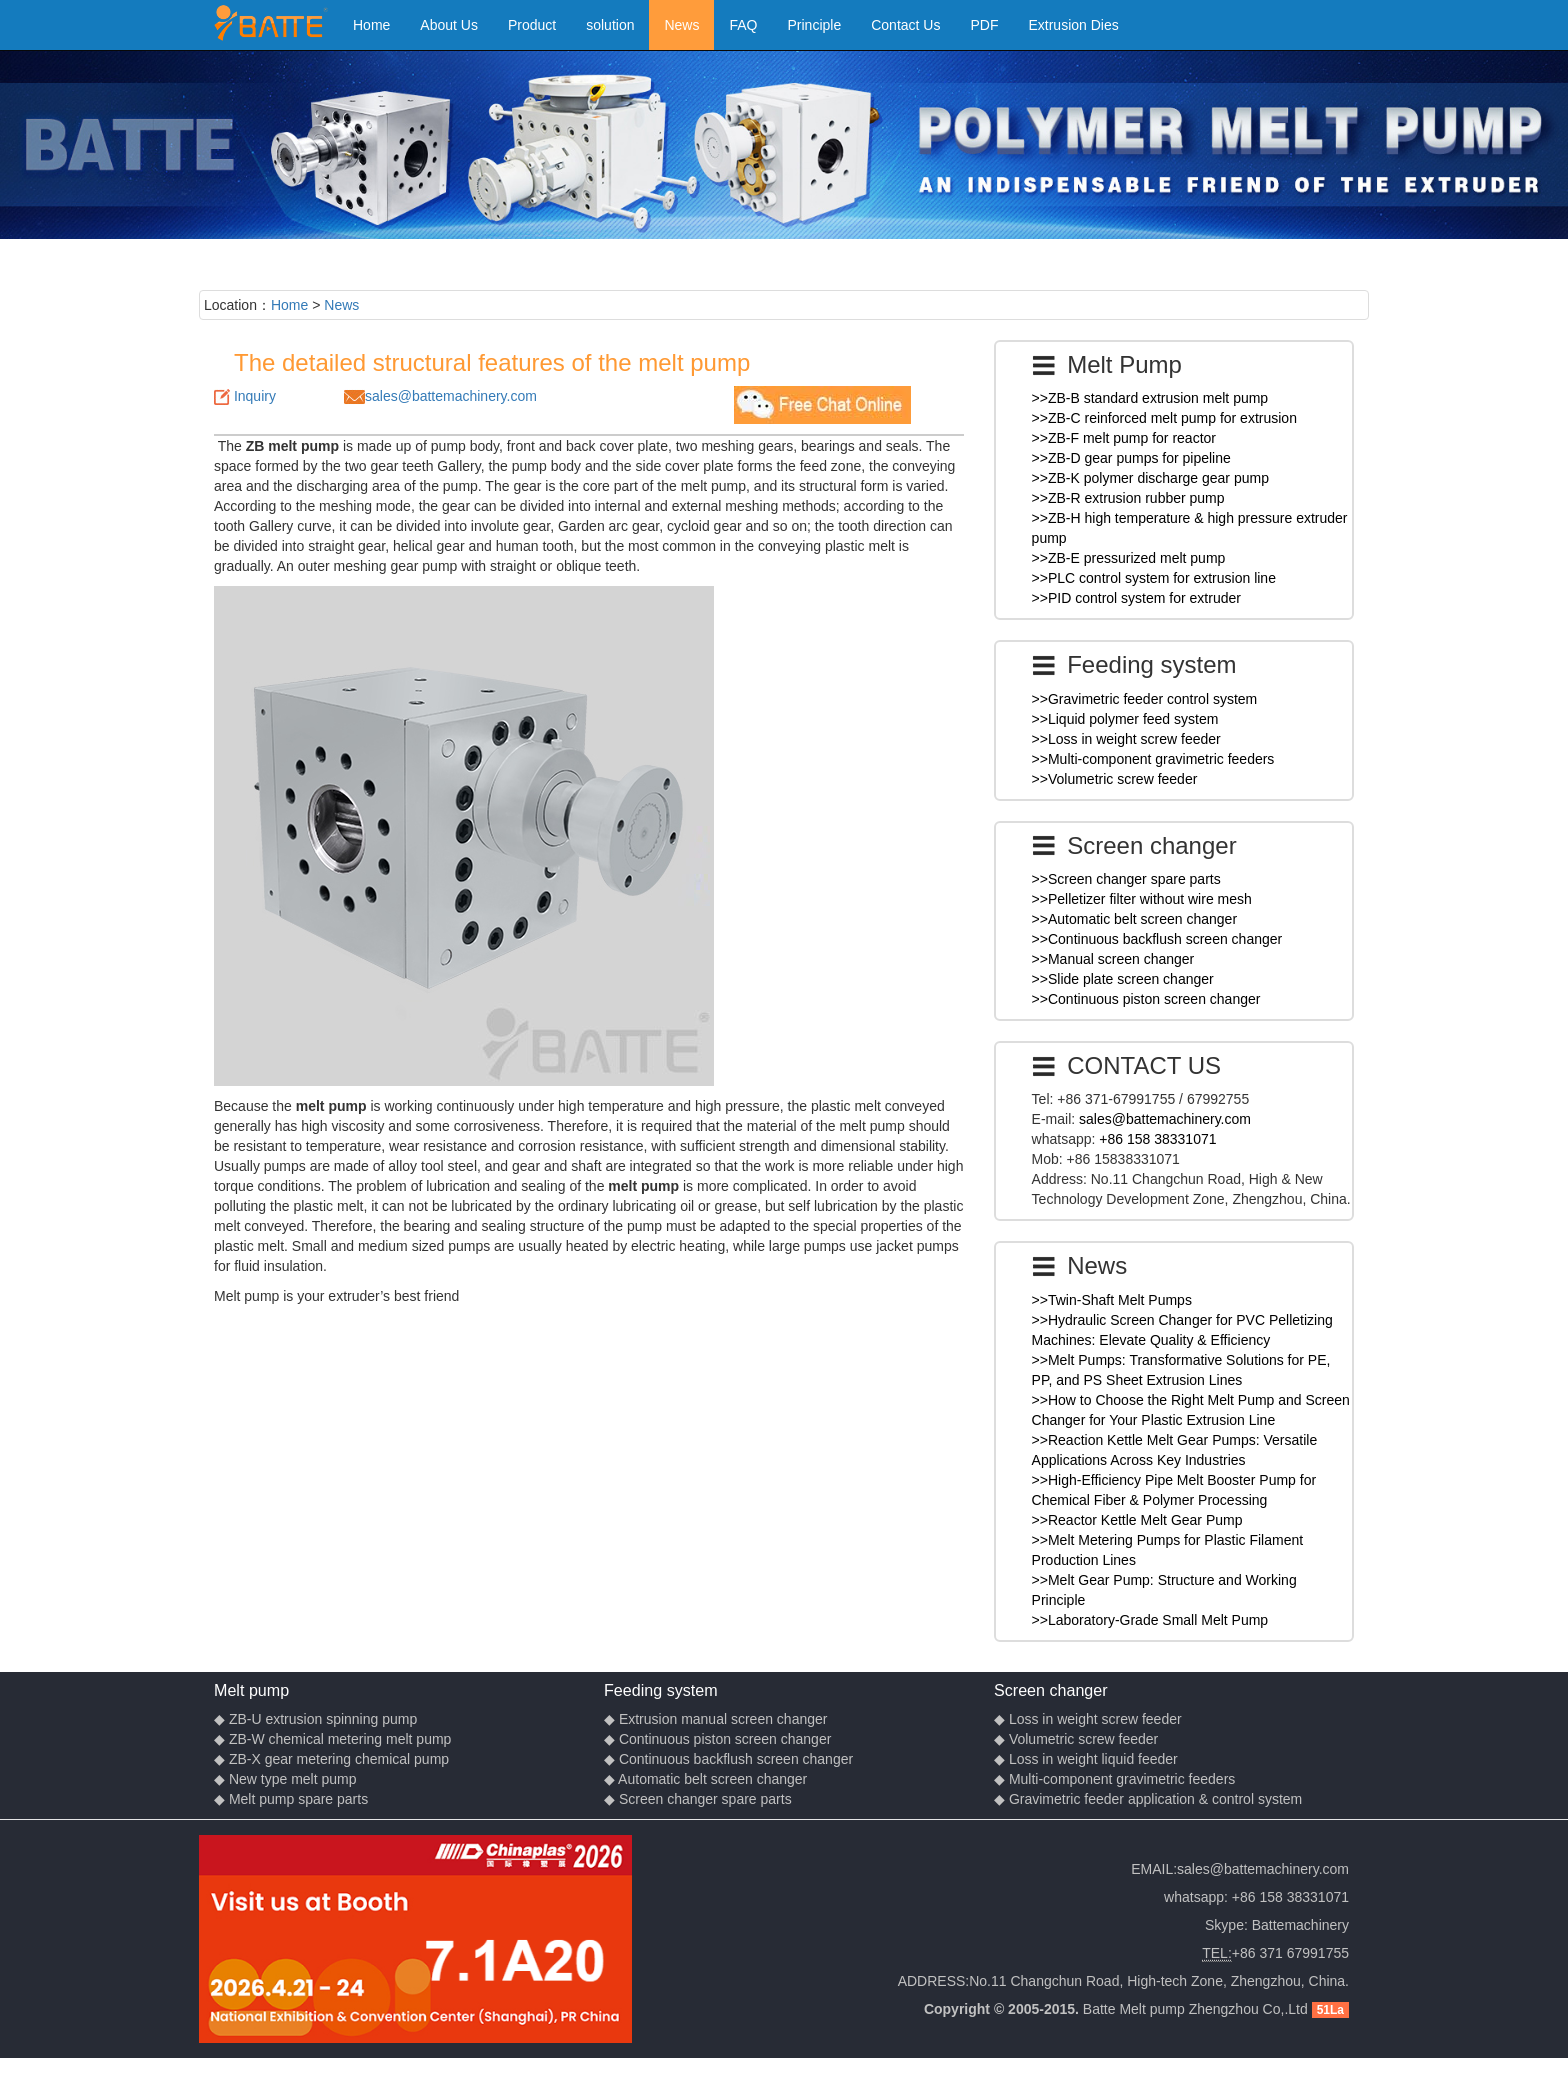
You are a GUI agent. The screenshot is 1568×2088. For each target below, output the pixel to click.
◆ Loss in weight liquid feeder (1086, 1759)
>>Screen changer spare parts (1126, 879)
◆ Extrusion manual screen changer (715, 1719)
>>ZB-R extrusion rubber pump (1128, 498)
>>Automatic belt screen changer (1134, 919)
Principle (815, 25)
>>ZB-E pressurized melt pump (1129, 558)
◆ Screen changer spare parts (698, 1799)
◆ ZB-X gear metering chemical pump (331, 1759)
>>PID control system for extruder (1136, 598)
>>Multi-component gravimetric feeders (1153, 759)
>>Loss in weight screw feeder (1126, 739)
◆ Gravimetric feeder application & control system (1148, 1799)
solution (610, 25)
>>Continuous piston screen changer (1146, 999)
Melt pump (251, 1690)
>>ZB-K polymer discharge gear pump (1150, 478)
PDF (984, 25)
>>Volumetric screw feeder (1115, 779)
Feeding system (661, 1690)
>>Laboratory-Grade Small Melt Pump (1150, 1620)
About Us (449, 25)
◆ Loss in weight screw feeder (1088, 1719)
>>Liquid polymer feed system (1125, 719)
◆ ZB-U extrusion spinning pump (315, 1719)
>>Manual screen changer (1113, 959)
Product (532, 25)
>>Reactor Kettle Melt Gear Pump (1137, 1520)
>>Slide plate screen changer (1123, 979)
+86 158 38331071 (1157, 1139)
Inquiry (255, 396)
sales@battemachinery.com (451, 396)
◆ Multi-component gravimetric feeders (1114, 1779)
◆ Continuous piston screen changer (717, 1739)
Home (371, 25)
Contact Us (905, 25)
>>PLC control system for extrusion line (1154, 578)
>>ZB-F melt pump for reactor (1124, 438)
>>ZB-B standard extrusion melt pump (1150, 398)
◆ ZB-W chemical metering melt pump (332, 1739)
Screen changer (1051, 1690)
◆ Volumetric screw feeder (1076, 1739)
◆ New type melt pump (285, 1779)
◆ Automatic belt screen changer (705, 1779)
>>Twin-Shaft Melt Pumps (1112, 1300)
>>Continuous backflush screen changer (1157, 939)
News (681, 25)
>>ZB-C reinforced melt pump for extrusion (1164, 418)
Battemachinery (1300, 1925)
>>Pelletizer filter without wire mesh (1142, 899)
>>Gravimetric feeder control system (1145, 699)
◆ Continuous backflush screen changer (728, 1759)
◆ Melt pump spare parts (291, 1799)
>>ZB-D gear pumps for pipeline (1131, 458)
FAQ (743, 25)
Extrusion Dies (1073, 25)
